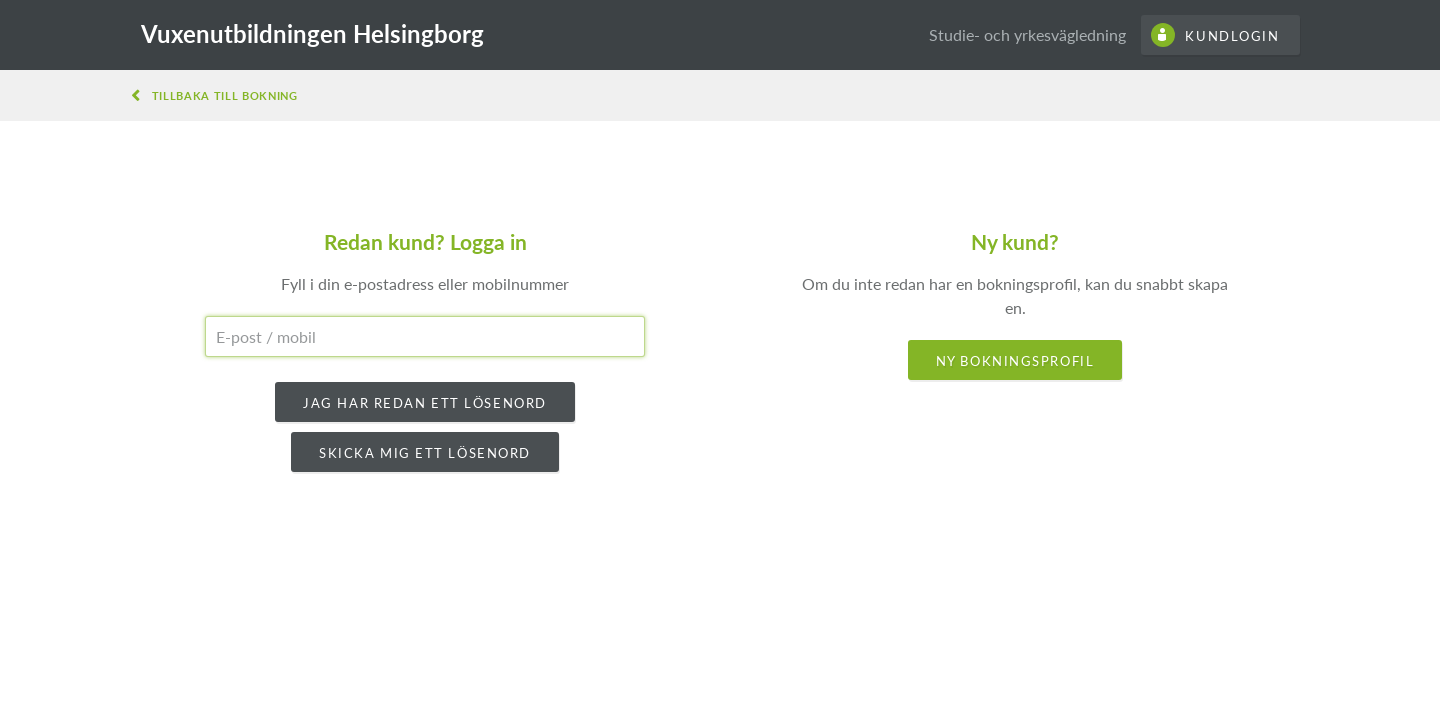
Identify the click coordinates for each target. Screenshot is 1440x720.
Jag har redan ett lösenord (425, 403)
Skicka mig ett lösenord (425, 453)
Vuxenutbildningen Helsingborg (312, 33)
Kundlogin (1232, 36)
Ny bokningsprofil (1015, 361)
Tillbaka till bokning (225, 95)
